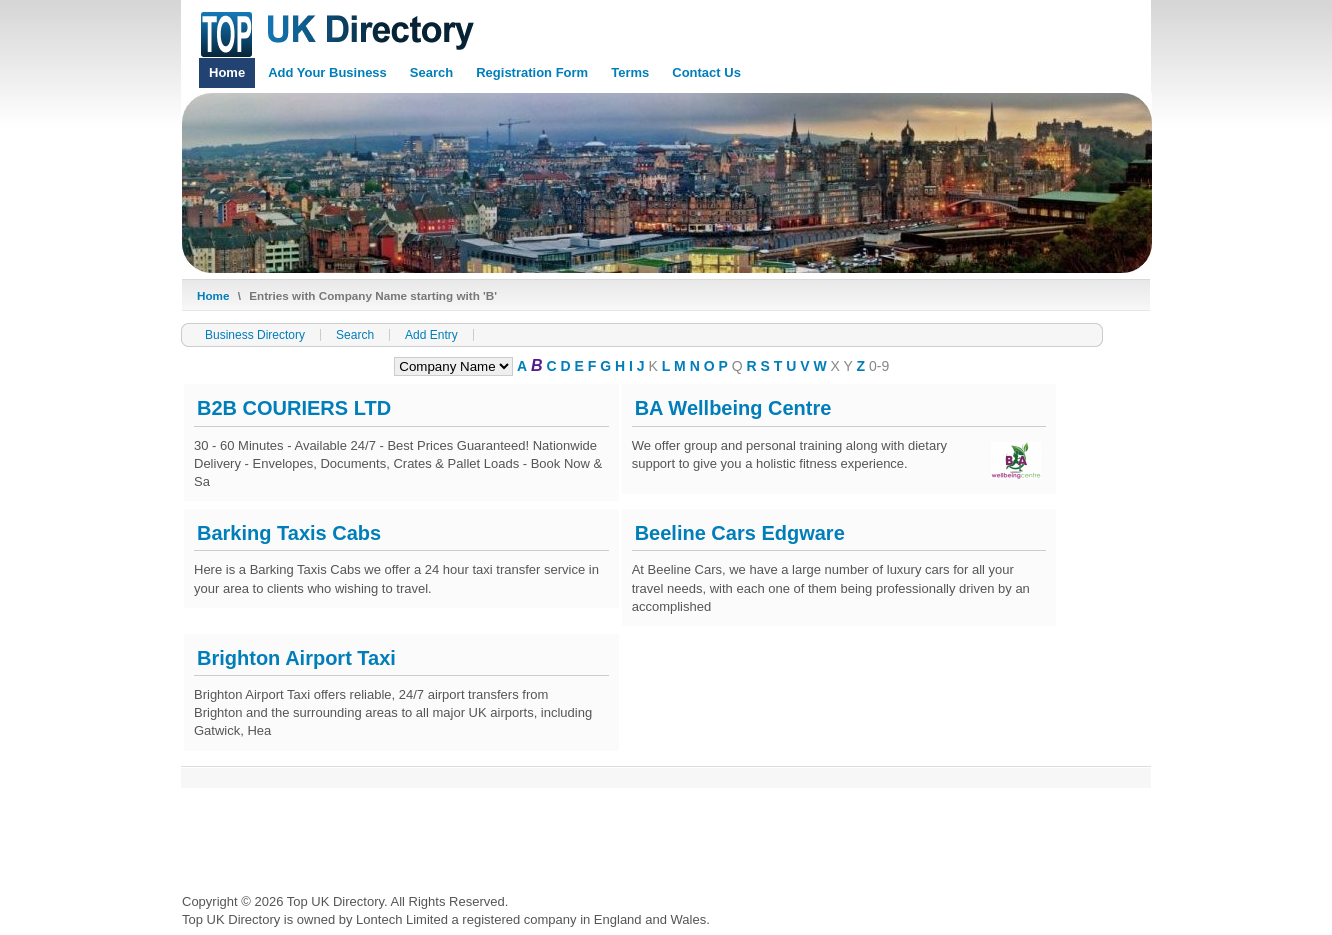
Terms (630, 72)
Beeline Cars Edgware (740, 533)
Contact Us (706, 72)
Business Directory (255, 335)
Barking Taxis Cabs (289, 533)
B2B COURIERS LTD (294, 408)
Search (431, 72)
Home (227, 72)
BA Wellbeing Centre (733, 408)
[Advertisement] (546, 834)
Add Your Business (327, 72)
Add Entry (431, 335)
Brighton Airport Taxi (296, 658)
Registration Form (532, 72)
